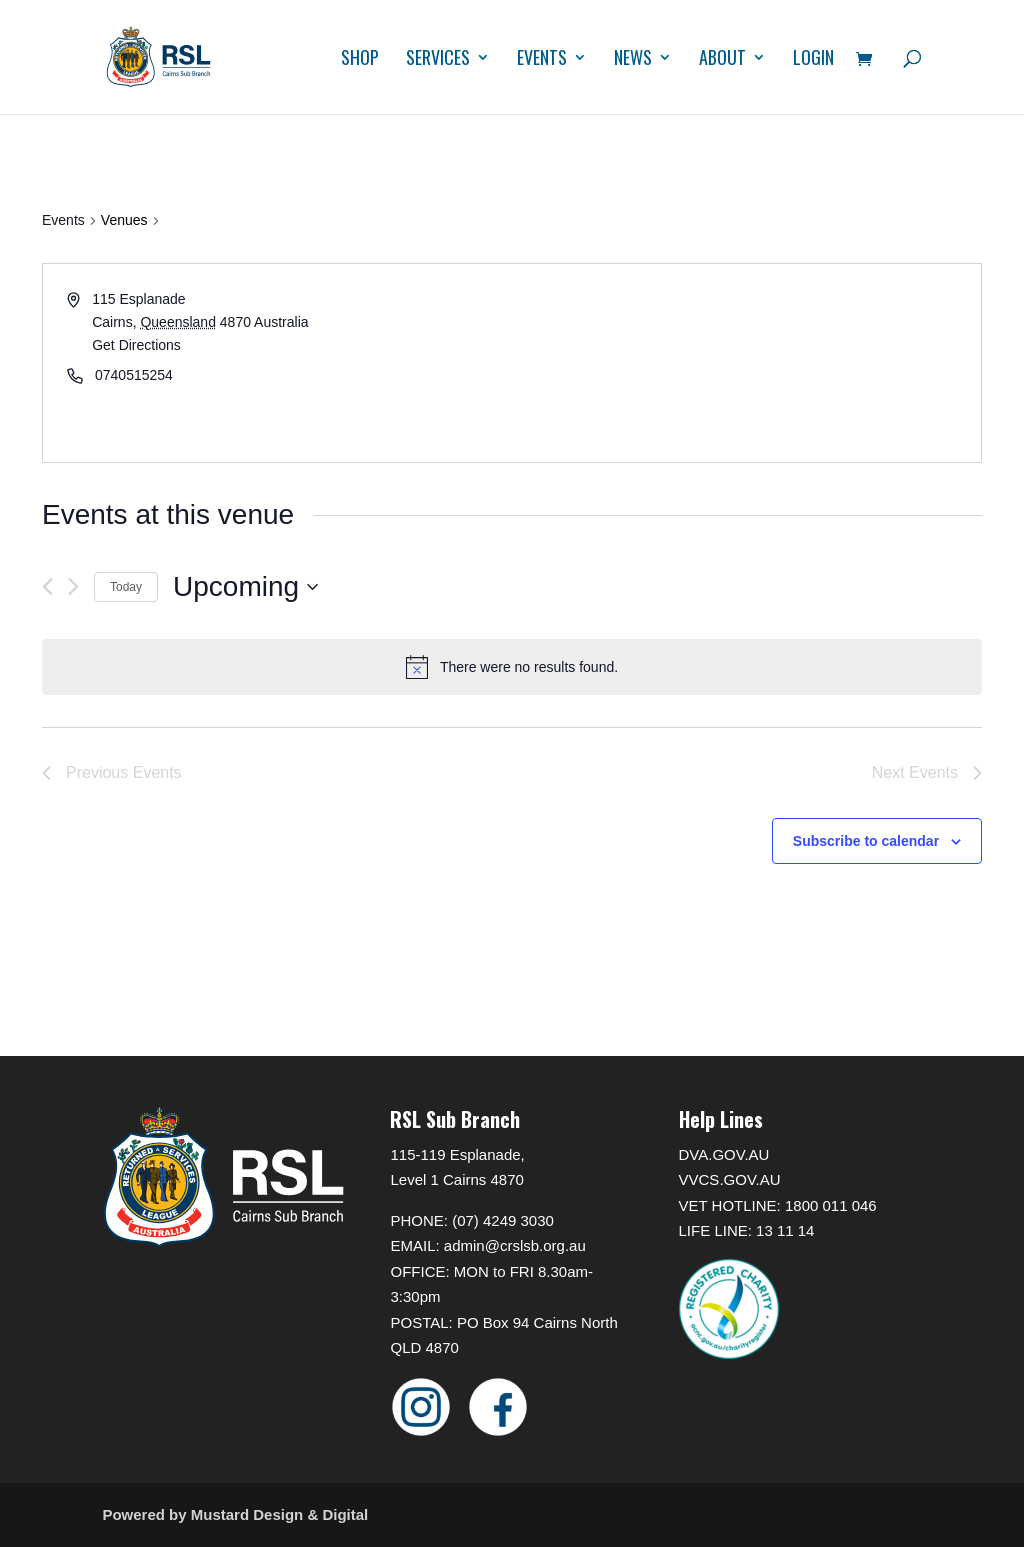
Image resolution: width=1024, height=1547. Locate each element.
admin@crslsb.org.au (515, 1245)
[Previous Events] (47, 586)
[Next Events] (73, 586)
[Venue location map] (745, 363)
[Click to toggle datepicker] (245, 587)
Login (813, 60)
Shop (360, 60)
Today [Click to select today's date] (126, 587)
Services (438, 60)
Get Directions (136, 345)
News (633, 60)
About (722, 60)
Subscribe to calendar (866, 841)
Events (542, 60)
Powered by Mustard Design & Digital (235, 1514)
